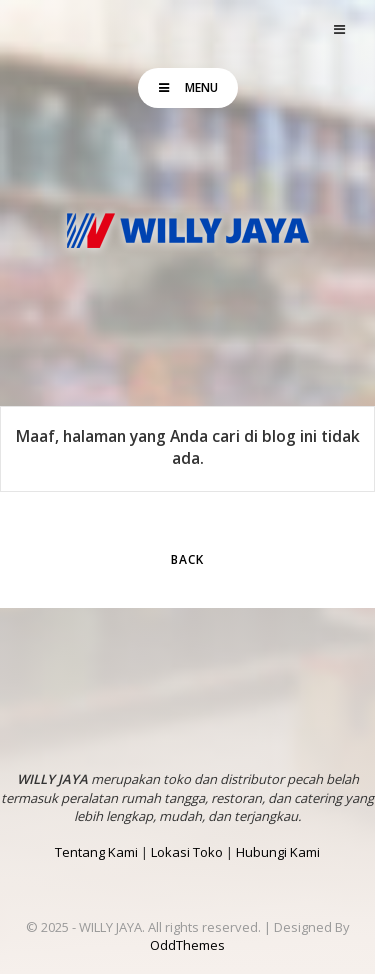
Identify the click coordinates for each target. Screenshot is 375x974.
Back (187, 559)
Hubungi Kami (278, 852)
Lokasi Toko (187, 852)
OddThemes (187, 945)
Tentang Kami (96, 852)
